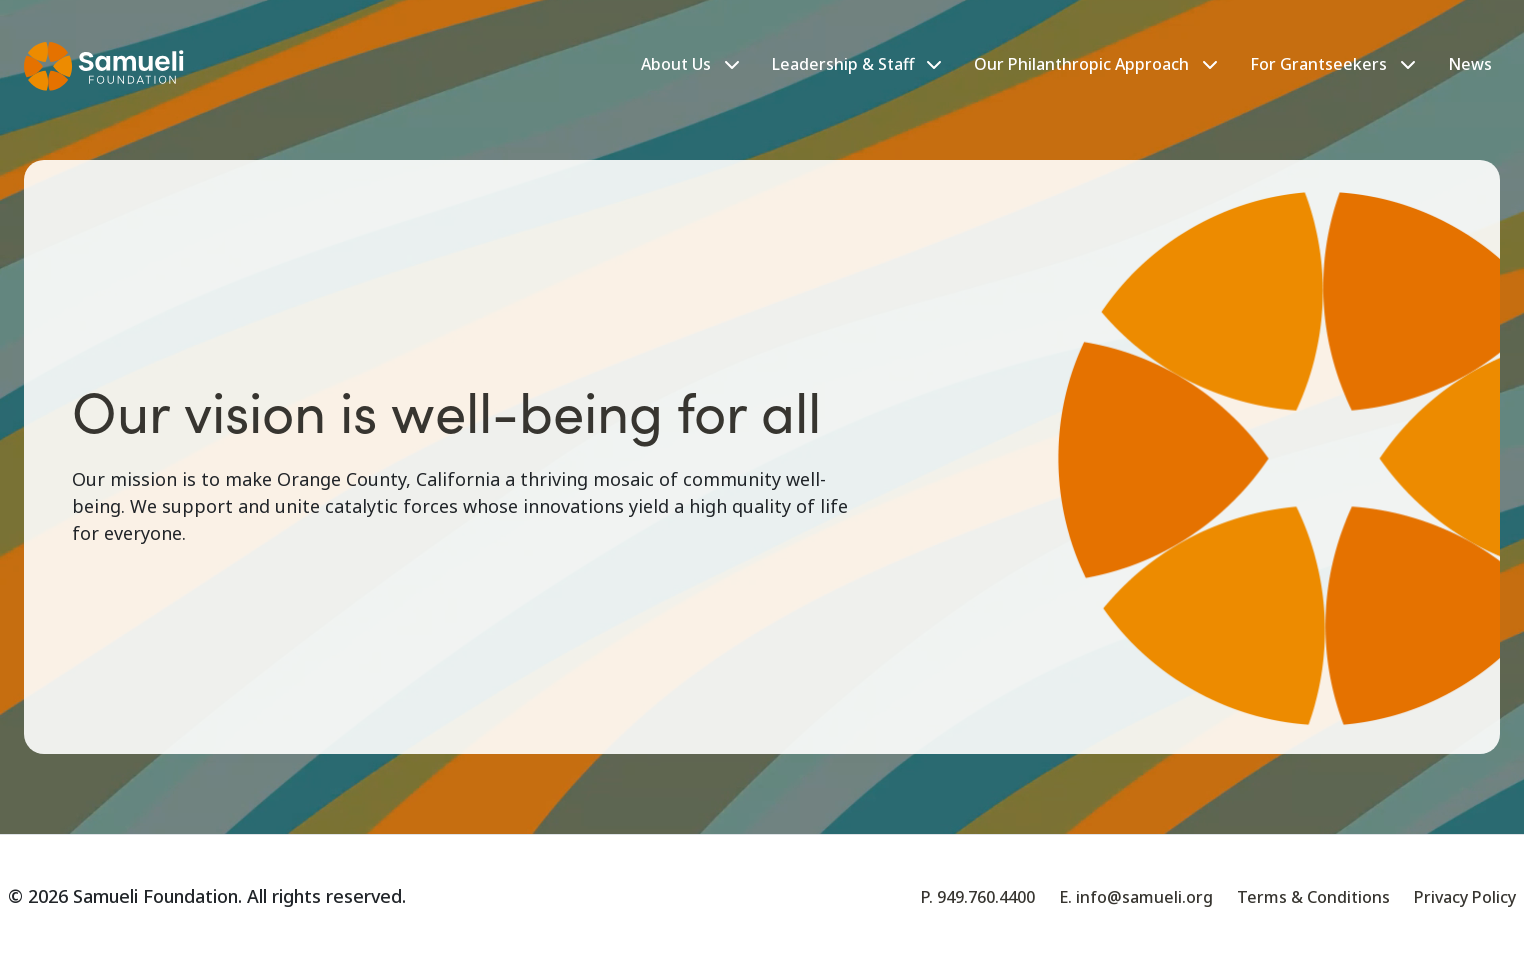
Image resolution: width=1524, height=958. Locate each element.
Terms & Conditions (1313, 897)
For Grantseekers (1318, 64)
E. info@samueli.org (1136, 897)
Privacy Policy (1465, 897)
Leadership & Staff (857, 64)
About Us (676, 64)
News (1470, 64)
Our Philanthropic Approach (1081, 64)
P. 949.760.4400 (978, 897)
